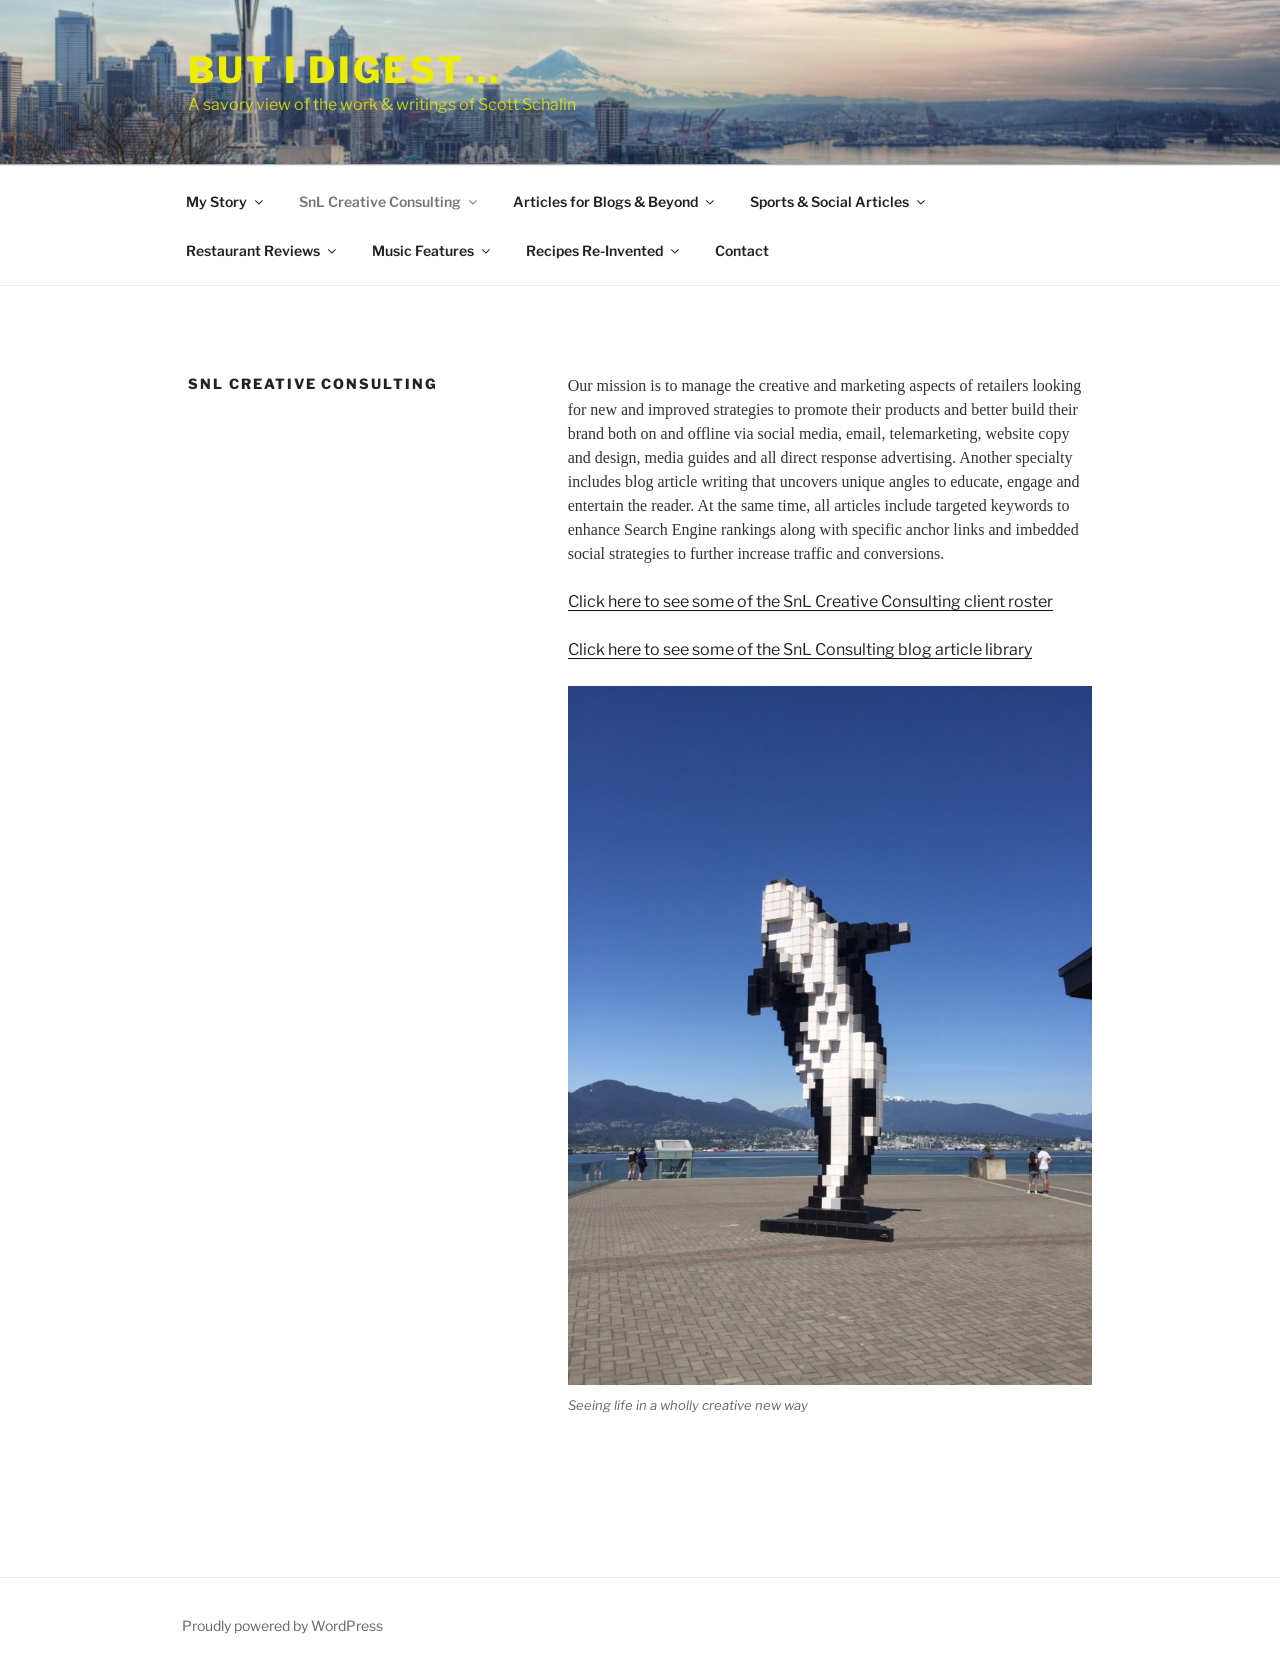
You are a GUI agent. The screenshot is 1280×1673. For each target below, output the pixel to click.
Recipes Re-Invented (604, 250)
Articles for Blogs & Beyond (615, 201)
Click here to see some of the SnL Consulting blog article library (800, 649)
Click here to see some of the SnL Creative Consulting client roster (810, 601)
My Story (226, 201)
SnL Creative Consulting (389, 201)
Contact (742, 250)
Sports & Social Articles (839, 201)
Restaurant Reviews (262, 250)
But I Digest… (344, 70)
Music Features (432, 250)
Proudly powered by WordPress (282, 1625)
